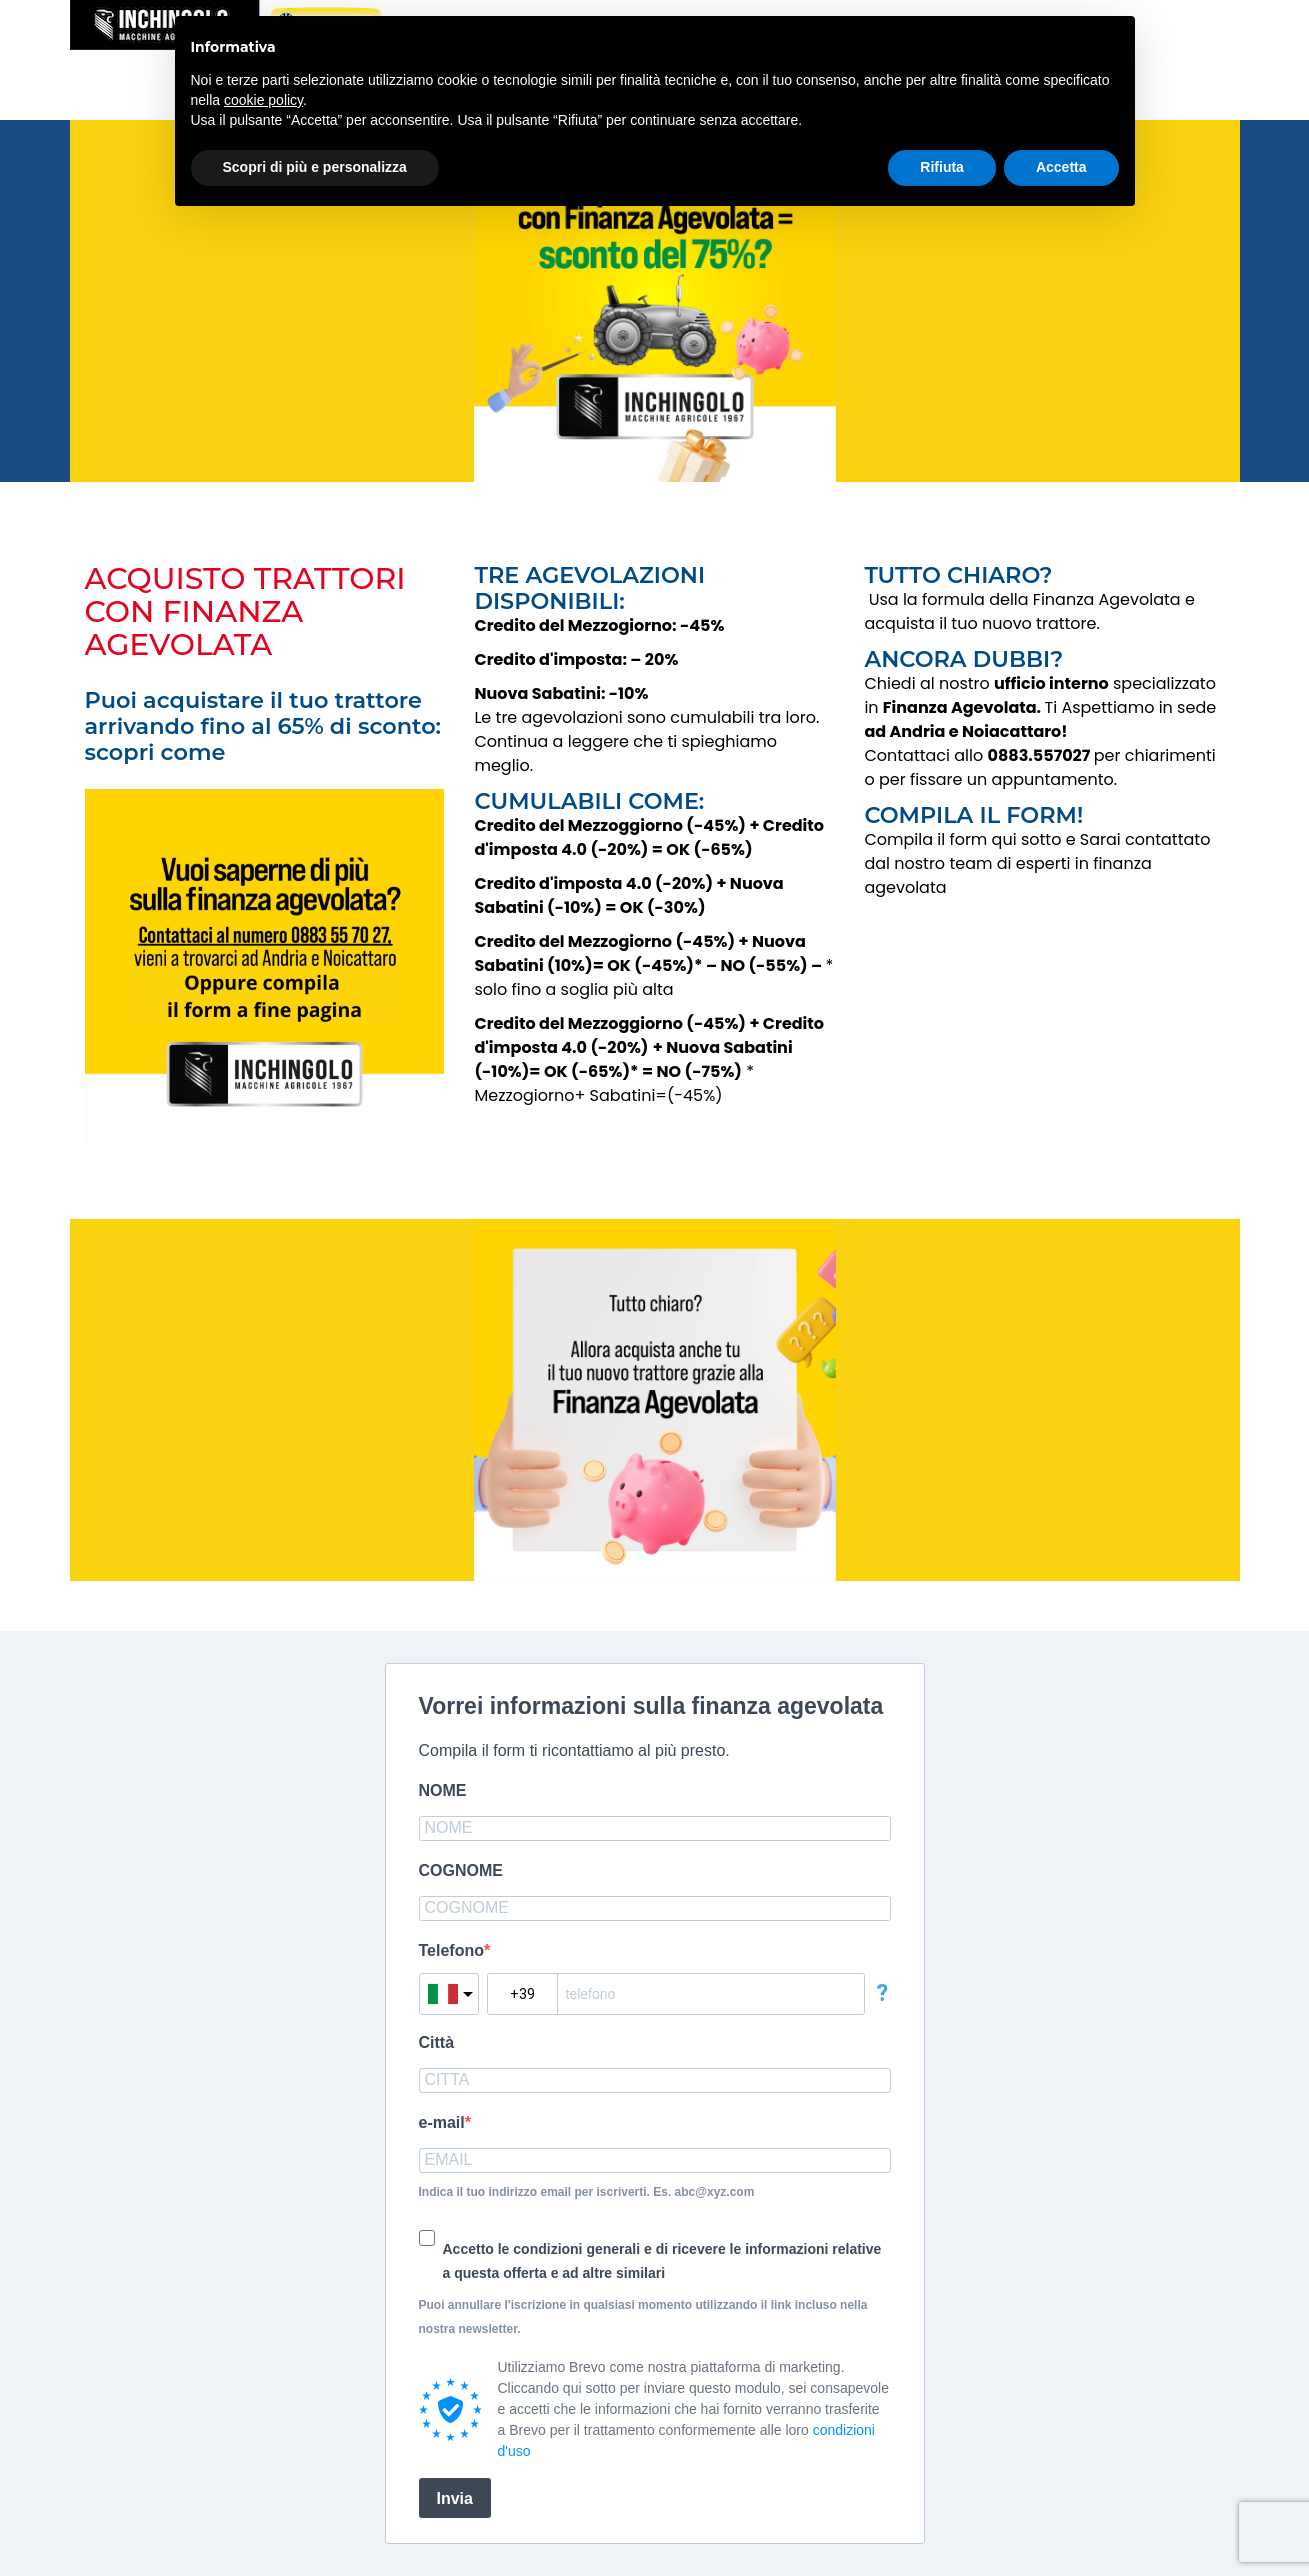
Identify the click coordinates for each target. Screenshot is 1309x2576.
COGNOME (461, 1870)
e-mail (442, 2122)
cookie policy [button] (263, 100)
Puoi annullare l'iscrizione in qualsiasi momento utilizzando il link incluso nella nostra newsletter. (643, 2317)
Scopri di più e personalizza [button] (315, 167)
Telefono (451, 1950)
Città (437, 2042)
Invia (455, 2498)
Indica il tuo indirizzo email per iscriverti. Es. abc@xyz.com (587, 2192)
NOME (443, 1790)
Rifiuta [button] (942, 167)
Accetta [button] (1061, 167)
